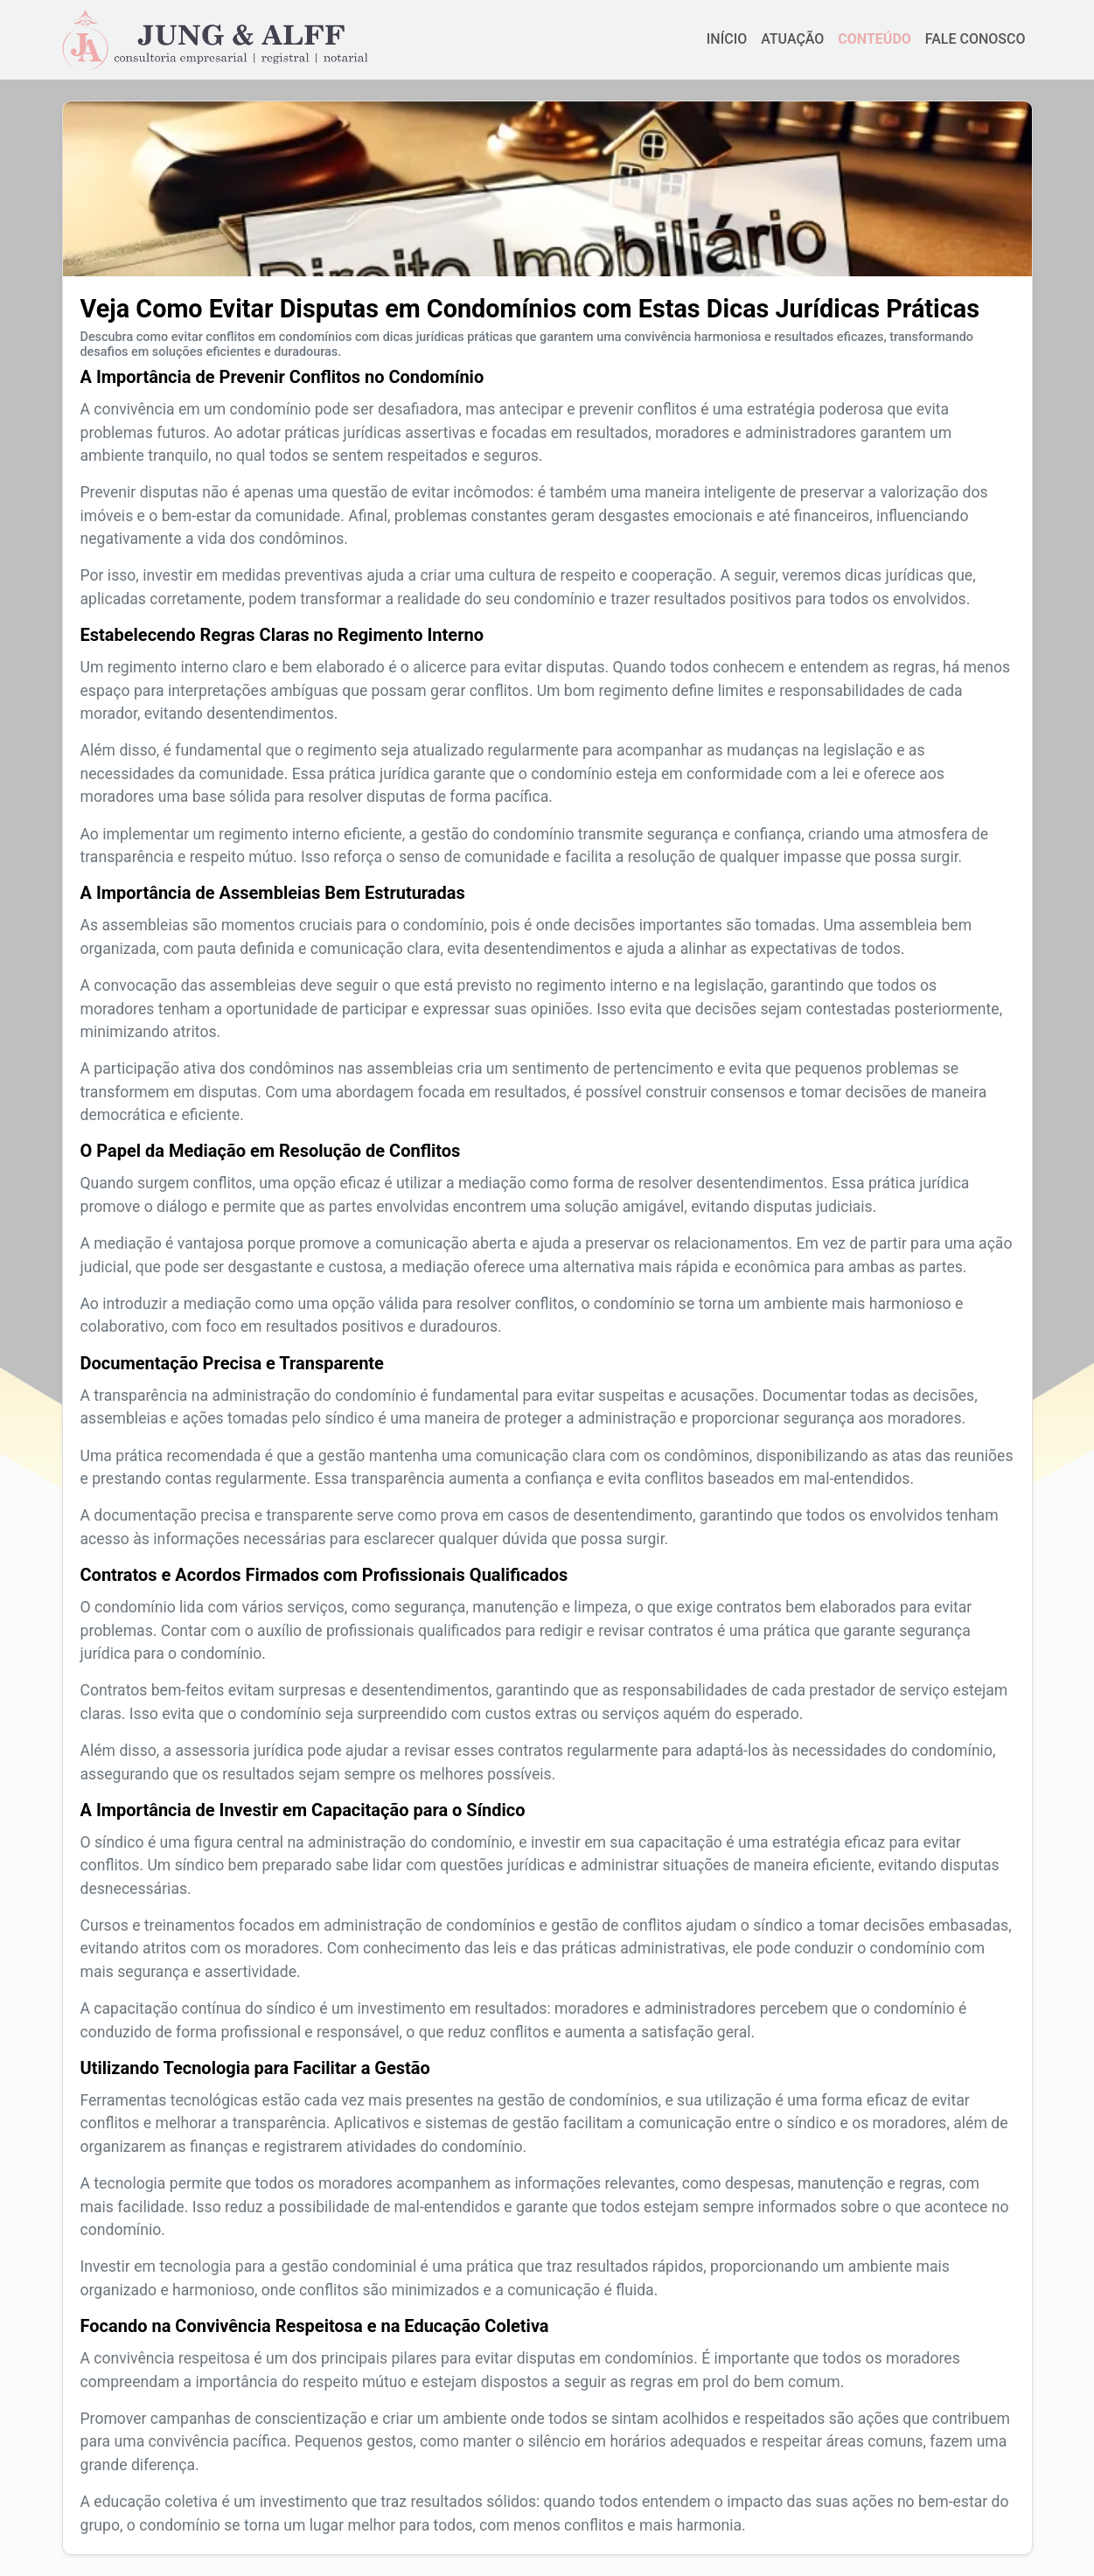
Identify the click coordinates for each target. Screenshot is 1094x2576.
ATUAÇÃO (792, 39)
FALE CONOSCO (975, 39)
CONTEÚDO (874, 39)
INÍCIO (727, 39)
